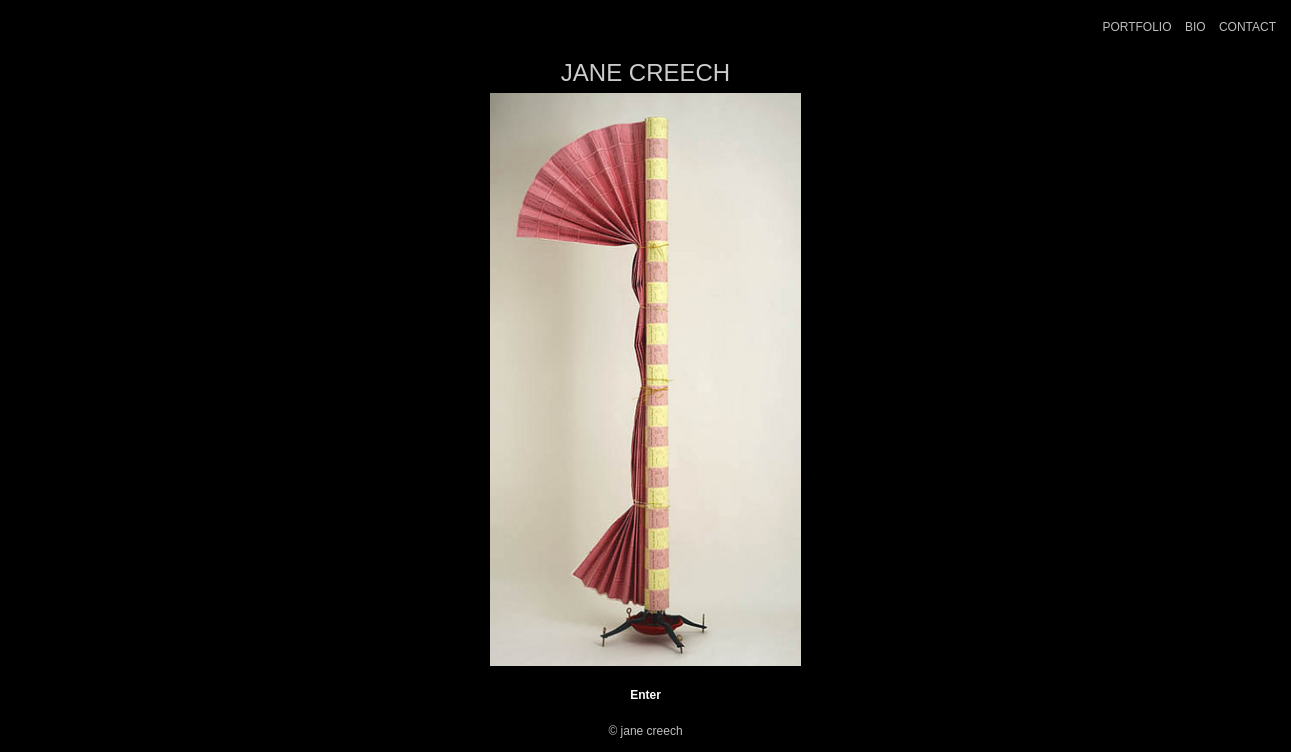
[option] (646, 379)
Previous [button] (243, 380)
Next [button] (1049, 380)
